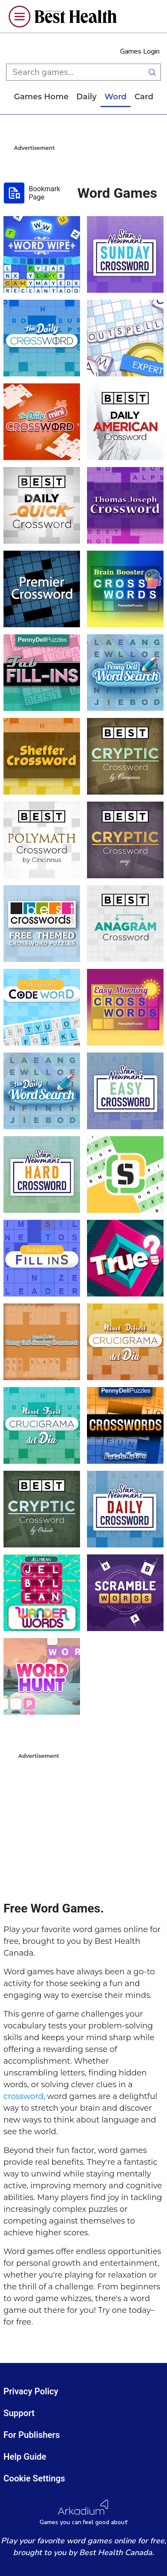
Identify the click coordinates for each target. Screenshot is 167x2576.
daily (90, 97)
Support (19, 2413)
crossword (23, 2096)
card (147, 97)
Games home (44, 97)
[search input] (75, 72)
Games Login (140, 51)
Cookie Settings (34, 2478)
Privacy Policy (30, 2391)
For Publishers (31, 2435)
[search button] (152, 72)
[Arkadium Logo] (83, 2512)
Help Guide (24, 2456)
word (118, 97)
